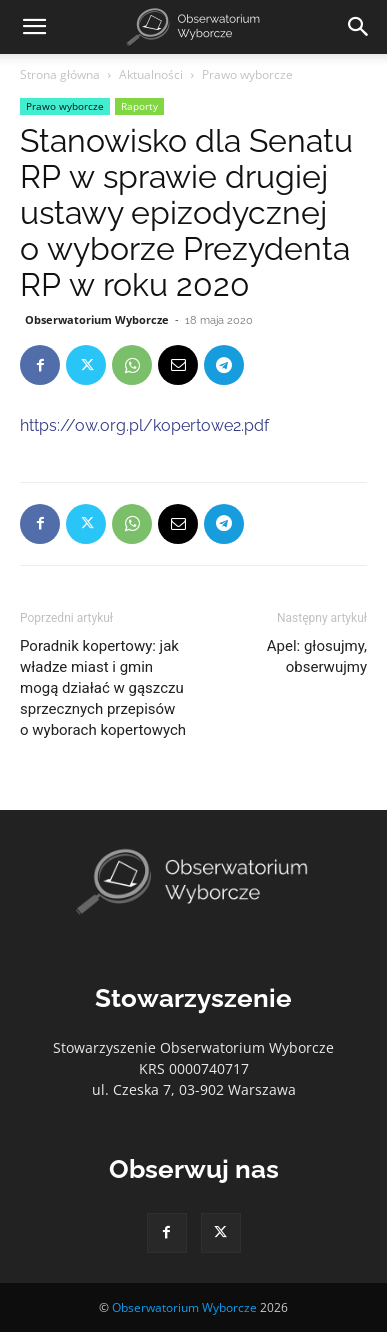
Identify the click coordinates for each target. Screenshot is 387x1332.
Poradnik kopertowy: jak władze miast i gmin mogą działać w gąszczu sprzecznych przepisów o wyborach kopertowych (103, 688)
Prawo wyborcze (247, 74)
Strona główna (60, 74)
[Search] (359, 27)
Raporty (139, 106)
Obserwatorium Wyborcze (97, 319)
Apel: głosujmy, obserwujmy (317, 656)
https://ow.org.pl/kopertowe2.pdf (144, 425)
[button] (34, 27)
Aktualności (151, 74)
